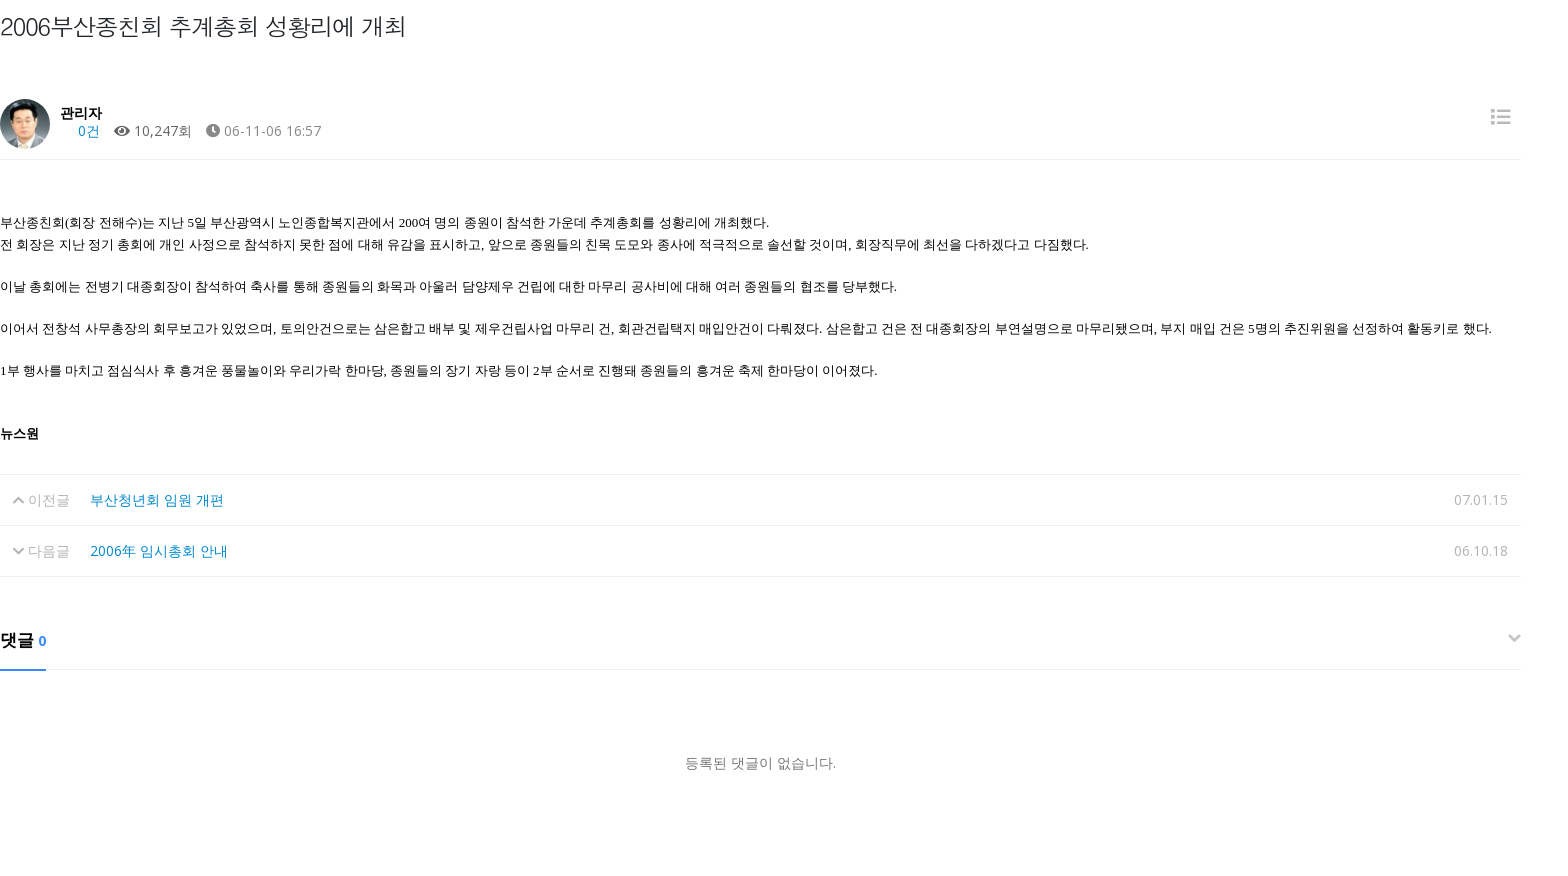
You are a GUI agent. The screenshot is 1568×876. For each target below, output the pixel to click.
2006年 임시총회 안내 (159, 550)
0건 (80, 130)
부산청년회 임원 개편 (157, 499)
